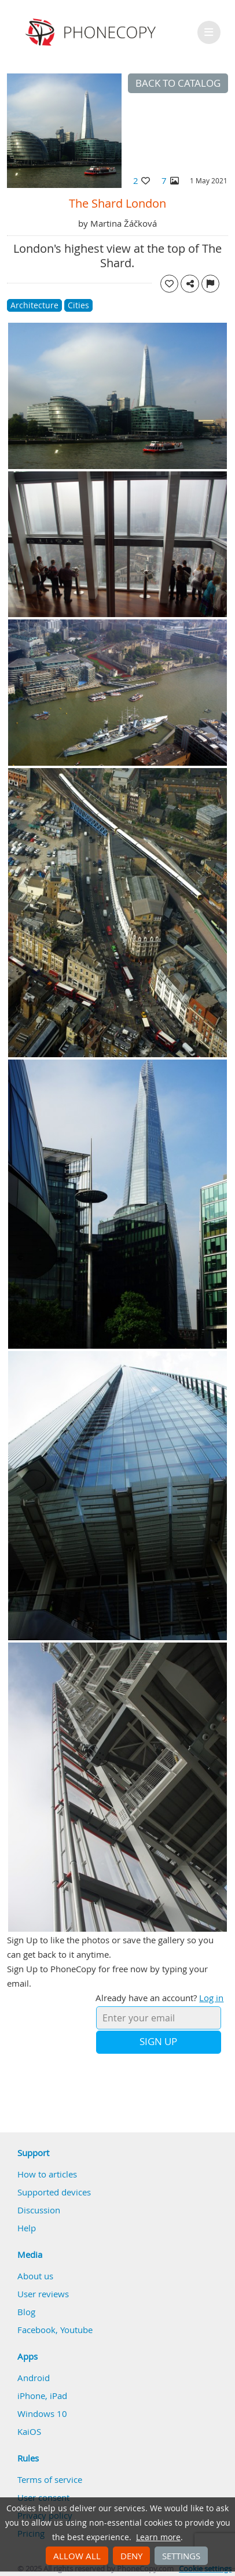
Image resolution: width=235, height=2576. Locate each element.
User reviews (43, 2294)
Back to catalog (178, 83)
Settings (181, 2556)
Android (33, 2377)
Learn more (158, 2537)
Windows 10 (42, 2413)
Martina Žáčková (123, 223)
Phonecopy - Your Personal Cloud (92, 32)
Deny (131, 2556)
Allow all (77, 2556)
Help (26, 2228)
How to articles (47, 2174)
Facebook (36, 2329)
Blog (26, 2311)
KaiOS (29, 2431)
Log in (211, 1997)
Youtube (76, 2329)
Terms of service (49, 2479)
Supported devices (54, 2192)
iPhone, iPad (42, 2395)
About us (35, 2276)
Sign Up (158, 2041)
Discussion (38, 2210)
